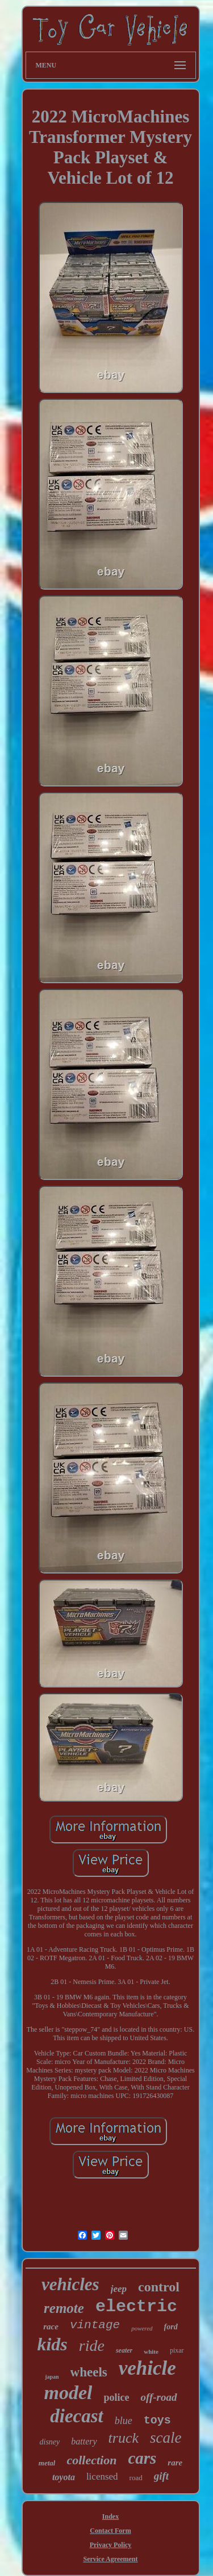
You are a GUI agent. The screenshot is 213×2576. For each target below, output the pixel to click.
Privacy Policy (111, 2545)
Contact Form (110, 2531)
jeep (119, 2288)
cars (142, 2458)
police (116, 2397)
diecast (76, 2416)
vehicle (147, 2368)
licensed (102, 2476)
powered (141, 2328)
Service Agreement (110, 2559)
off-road (158, 2397)
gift (161, 2476)
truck (123, 2438)
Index (110, 2516)
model (68, 2392)
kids (52, 2344)
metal (47, 2463)
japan (52, 2377)
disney (50, 2442)
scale (165, 2437)
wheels (88, 2372)
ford (171, 2327)
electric (136, 2306)
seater (124, 2350)
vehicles (70, 2284)
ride (92, 2345)
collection (91, 2460)
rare (175, 2462)
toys (157, 2420)
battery (84, 2441)
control (158, 2286)
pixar (177, 2350)
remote (64, 2308)
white (151, 2351)
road (136, 2477)
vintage (95, 2325)
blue (123, 2420)
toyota (63, 2477)
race (51, 2326)
